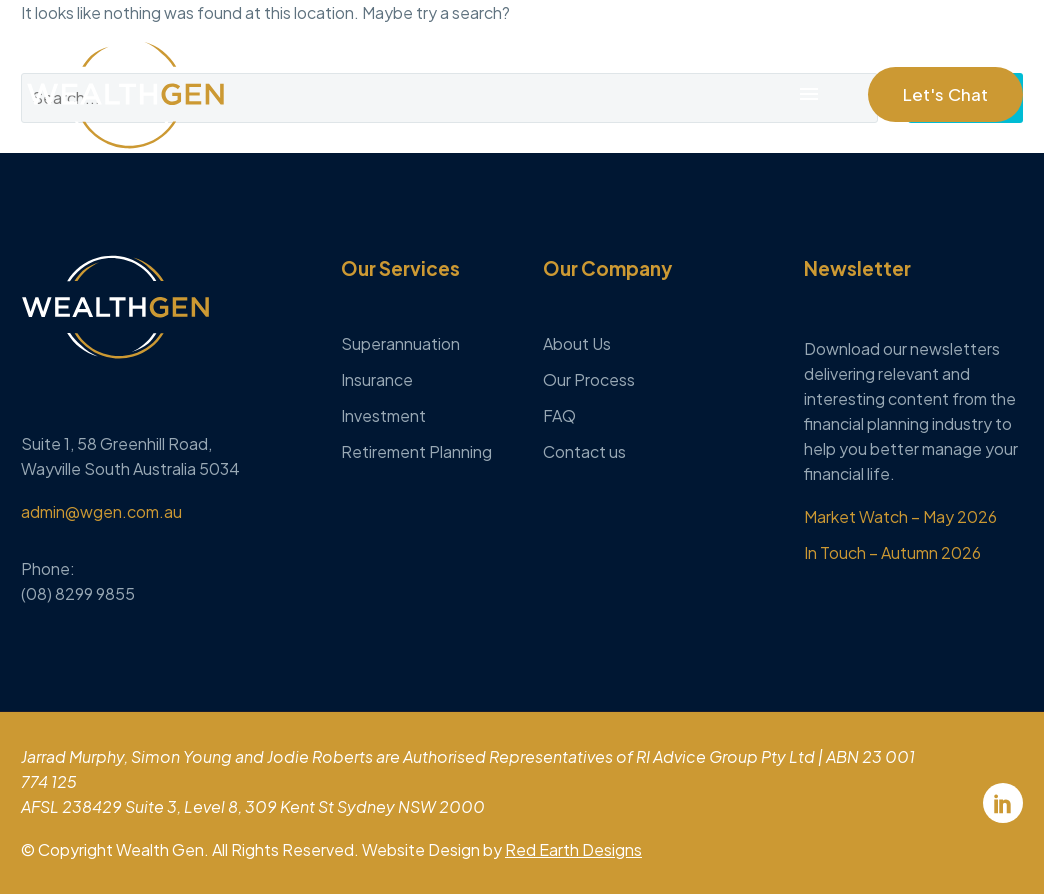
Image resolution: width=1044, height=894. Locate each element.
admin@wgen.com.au (101, 511)
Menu (809, 94)
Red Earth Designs (573, 849)
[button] (945, 94)
